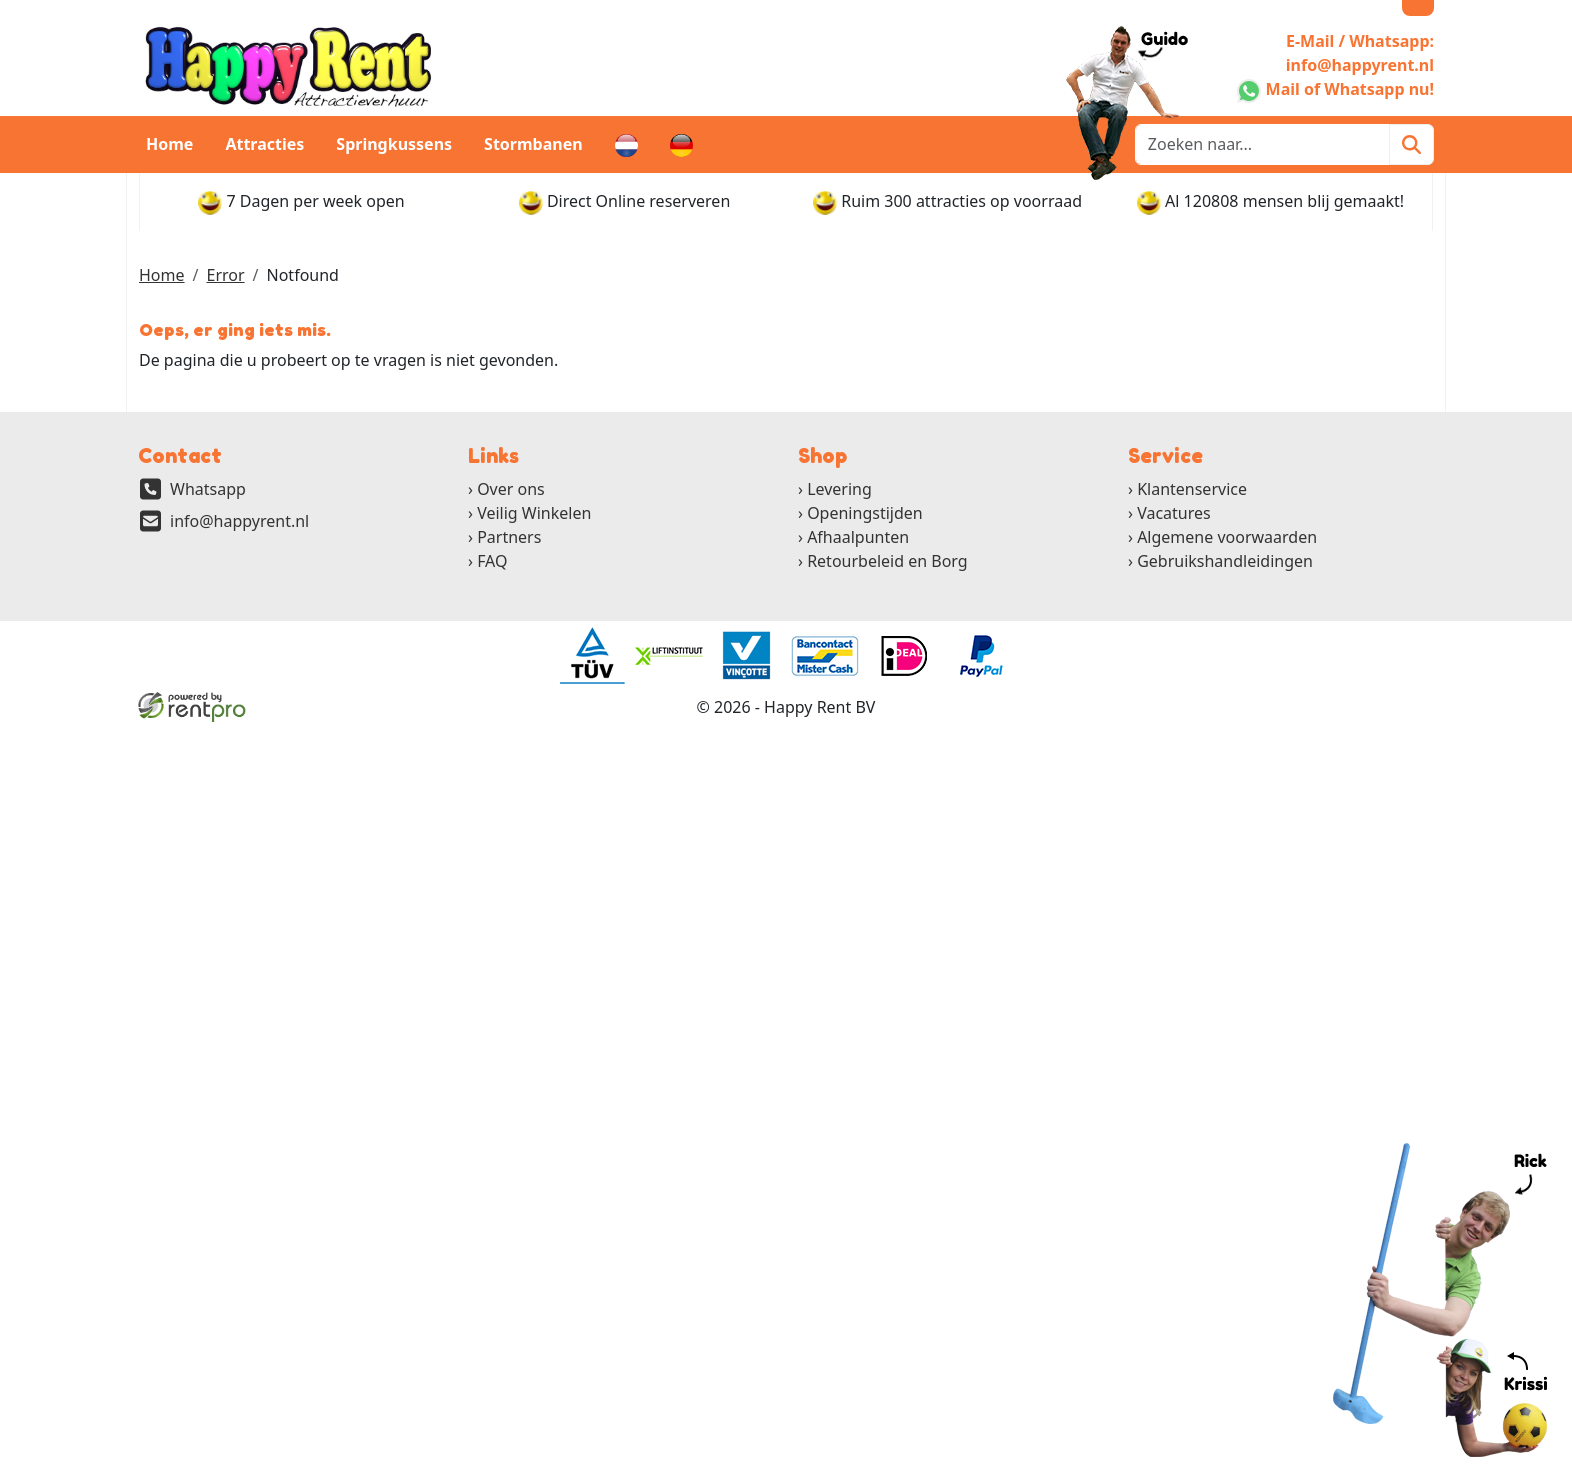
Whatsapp (208, 489)
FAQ (492, 561)
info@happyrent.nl (239, 521)
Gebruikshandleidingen (1225, 561)
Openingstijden (865, 513)
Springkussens (394, 144)
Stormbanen (533, 144)
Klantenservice (1192, 489)
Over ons (511, 489)
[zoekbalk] (1262, 144)
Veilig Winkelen (534, 513)
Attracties (264, 144)
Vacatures (1174, 513)
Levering (839, 489)
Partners (509, 537)
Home (169, 144)
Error (225, 275)
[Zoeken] (1411, 144)
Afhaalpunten (858, 537)
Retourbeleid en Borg (887, 561)
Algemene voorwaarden (1227, 537)
